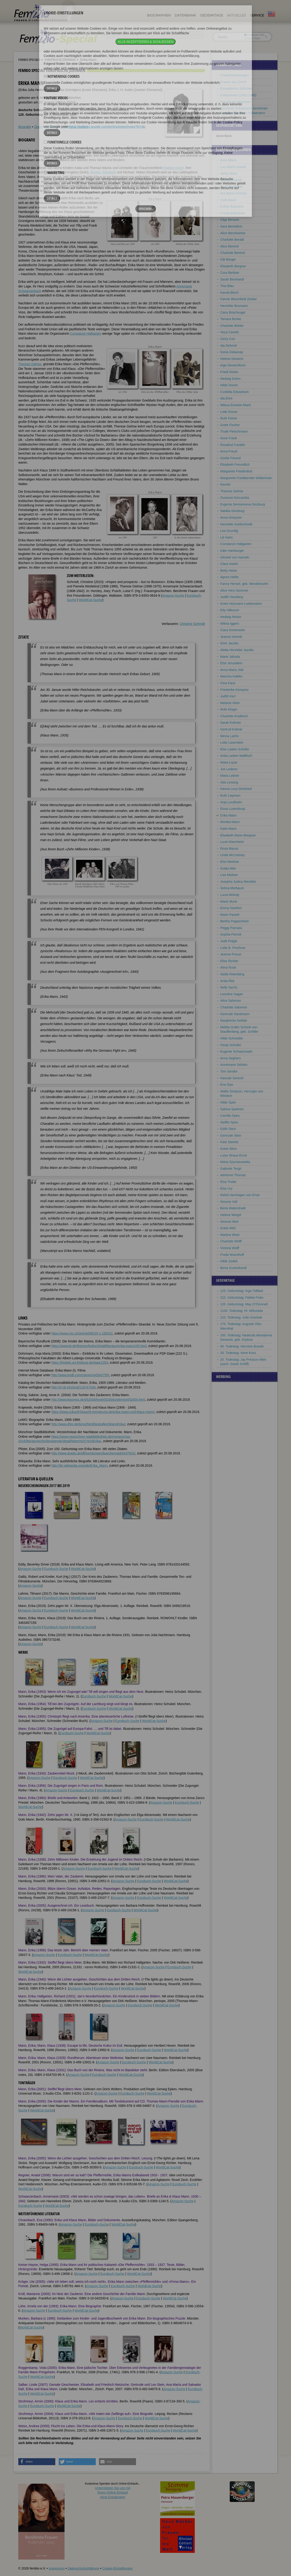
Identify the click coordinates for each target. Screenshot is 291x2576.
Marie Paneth (229, 915)
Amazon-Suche (173, 595)
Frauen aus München (235, 102)
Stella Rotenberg (232, 974)
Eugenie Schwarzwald (236, 1051)
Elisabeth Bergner (233, 266)
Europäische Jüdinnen (60, 59)
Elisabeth (109, 172)
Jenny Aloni (228, 173)
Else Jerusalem (231, 663)
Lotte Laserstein (231, 742)
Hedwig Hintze (230, 617)
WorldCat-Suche (90, 600)
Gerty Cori (227, 339)
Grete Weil (227, 1228)
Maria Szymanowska (235, 1162)
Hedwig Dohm (174, 168)
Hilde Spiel (228, 1102)
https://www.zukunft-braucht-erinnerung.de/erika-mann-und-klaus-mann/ (103, 1412)
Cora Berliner (229, 272)
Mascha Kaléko (231, 676)
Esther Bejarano (231, 206)
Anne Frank (228, 438)
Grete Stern (228, 1149)
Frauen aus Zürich (233, 82)
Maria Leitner (229, 775)
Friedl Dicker (229, 372)
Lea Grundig (229, 531)
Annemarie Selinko (234, 1065)
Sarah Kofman (230, 722)
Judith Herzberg (231, 597)
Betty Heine (228, 570)
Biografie (24, 127)
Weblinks (51, 127)
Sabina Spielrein (232, 1109)
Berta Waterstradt (232, 1208)
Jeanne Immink (231, 637)
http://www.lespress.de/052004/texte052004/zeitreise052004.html (98, 1399)
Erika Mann (228, 815)
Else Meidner (229, 862)
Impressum (57, 2568)
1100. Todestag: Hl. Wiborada (241, 1311)
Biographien (159, 15)
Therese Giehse (29, 364)
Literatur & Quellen (74, 127)
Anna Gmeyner (231, 517)
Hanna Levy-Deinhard (236, 789)
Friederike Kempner (234, 690)
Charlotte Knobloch (234, 716)
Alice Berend (229, 246)
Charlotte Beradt (232, 239)
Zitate (38, 127)
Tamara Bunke (230, 319)
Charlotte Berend (232, 253)
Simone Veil (228, 1202)
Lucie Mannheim (232, 842)
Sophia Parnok (230, 934)
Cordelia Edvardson (234, 392)
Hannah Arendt (231, 180)
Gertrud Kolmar (231, 729)
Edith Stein (228, 1129)
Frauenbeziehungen (234, 75)
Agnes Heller (229, 577)
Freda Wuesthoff (232, 1255)
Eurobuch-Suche (56, 1569)
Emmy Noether (231, 908)
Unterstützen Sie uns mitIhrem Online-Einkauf (112, 2492)
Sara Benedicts (231, 226)
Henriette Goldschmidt (236, 524)
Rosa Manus (229, 848)
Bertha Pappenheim (234, 921)
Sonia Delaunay (231, 352)
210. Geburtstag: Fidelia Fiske (241, 1297)
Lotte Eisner (229, 412)
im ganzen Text (254, 34)
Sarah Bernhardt (232, 279)
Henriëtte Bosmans (234, 306)
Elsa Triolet (228, 1182)
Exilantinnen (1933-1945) (238, 95)
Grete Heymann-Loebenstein (241, 603)
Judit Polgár (228, 941)
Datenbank (185, 15)
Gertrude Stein (230, 1135)
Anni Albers (228, 160)
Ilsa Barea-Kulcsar (233, 193)
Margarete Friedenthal (236, 471)
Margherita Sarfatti (233, 1020)
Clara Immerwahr (232, 630)
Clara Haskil (229, 564)
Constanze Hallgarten (85, 333)
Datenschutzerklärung (83, 2568)
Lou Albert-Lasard (233, 167)
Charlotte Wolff (230, 1241)
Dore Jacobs (229, 643)
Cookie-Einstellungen (117, 2568)
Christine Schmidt (192, 624)
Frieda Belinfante (232, 213)
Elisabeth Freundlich (235, 464)
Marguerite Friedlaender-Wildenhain (246, 478)
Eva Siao (226, 1084)
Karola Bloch (229, 292)
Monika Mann (230, 822)
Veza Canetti (229, 332)
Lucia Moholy (229, 895)
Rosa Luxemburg (232, 809)
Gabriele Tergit (230, 1168)
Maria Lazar (228, 762)
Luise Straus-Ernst (233, 1155)
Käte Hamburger (232, 550)
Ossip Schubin (230, 1045)
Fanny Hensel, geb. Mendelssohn (244, 584)
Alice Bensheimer (232, 233)
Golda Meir (228, 868)
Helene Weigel (230, 1215)
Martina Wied (229, 1235)
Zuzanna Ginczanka (234, 497)
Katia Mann (228, 828)
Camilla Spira (229, 1115)
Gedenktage (211, 15)
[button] (36, 2461)
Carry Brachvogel (232, 312)
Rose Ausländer (231, 186)
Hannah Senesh (231, 1078)
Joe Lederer (229, 769)
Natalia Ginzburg (232, 511)
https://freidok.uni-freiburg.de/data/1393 (79, 1362)
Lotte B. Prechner (232, 948)
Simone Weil (229, 1221)
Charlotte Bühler (232, 325)
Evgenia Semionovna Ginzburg (242, 504)
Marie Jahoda (230, 656)
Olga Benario (229, 219)
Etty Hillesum (229, 610)
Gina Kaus (227, 683)
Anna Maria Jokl (231, 670)
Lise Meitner (229, 875)
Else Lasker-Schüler (234, 749)
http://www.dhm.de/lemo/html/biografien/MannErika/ (88, 1424)
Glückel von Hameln (234, 557)
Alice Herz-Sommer (234, 590)
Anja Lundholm (231, 802)
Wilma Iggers (229, 623)
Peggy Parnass (231, 928)
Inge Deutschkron (233, 365)
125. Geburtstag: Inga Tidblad (241, 1291)
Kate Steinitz (229, 1142)
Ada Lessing (229, 782)
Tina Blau (227, 286)
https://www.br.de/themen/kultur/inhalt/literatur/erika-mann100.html (98, 1346)
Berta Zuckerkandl (233, 1268)
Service (257, 15)
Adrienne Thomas (233, 1175)
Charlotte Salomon (233, 1007)
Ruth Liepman (230, 795)
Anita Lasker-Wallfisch (236, 756)
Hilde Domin (229, 385)
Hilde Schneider (231, 1038)
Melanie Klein (230, 703)
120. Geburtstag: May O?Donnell (244, 1304)
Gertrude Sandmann (235, 1014)
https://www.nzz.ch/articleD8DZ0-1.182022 (82, 1333)
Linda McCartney (232, 855)
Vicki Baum (228, 200)
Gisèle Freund (230, 458)
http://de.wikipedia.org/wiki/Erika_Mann (79, 1465)
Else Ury (226, 1188)
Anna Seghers (230, 1058)
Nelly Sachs (228, 987)
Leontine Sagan (231, 994)
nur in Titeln (252, 38)
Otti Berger (228, 259)
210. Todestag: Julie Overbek (241, 1317)
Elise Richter (229, 961)
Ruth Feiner (228, 418)
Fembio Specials (29, 59)
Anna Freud (228, 451)
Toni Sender (229, 1071)
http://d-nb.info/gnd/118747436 (73, 1387)
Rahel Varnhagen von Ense (240, 1195)
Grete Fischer (230, 425)
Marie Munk (228, 901)
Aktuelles (236, 15)
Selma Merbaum (232, 888)
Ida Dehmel (228, 345)
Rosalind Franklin (232, 445)
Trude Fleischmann (234, 431)
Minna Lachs (229, 736)
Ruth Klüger (228, 709)
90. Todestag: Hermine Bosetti (241, 1346)
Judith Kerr (228, 696)
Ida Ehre (226, 398)
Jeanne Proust (230, 954)
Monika (95, 172)
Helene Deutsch (231, 359)
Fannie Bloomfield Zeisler (238, 299)
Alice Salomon (230, 1000)
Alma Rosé (228, 967)
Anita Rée (227, 981)
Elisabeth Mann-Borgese (238, 835)
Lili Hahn (226, 537)
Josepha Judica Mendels (238, 881)
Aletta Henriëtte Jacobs (237, 650)
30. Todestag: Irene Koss (238, 1353)
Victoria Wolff (229, 1248)
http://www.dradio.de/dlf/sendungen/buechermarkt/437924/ (93, 1453)
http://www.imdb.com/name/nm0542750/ (80, 1375)
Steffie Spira (229, 1122)
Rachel (225, 484)
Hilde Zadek (229, 1261)
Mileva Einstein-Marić (235, 405)
